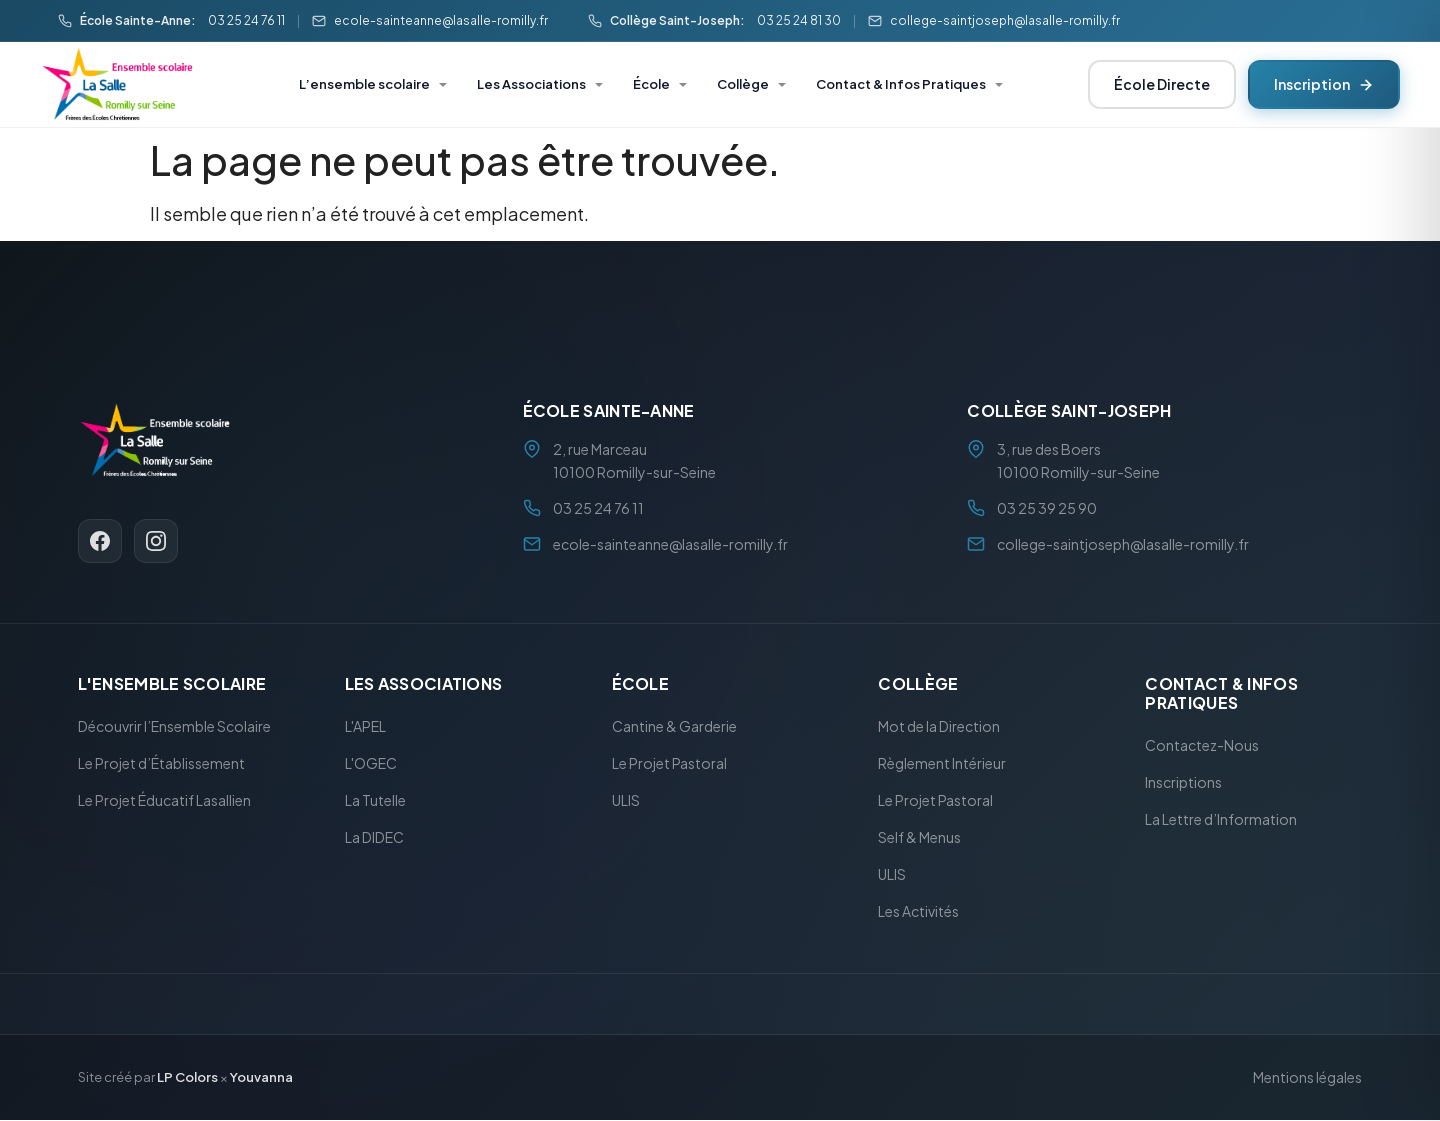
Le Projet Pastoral (669, 764)
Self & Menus (919, 838)
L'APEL (365, 727)
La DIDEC (374, 838)
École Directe (1162, 84)
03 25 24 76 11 (246, 20)
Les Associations (531, 84)
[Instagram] (156, 541)
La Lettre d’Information (1221, 820)
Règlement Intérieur (942, 764)
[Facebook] (100, 541)
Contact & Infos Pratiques (901, 84)
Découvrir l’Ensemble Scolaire (174, 727)
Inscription (1324, 84)
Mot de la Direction (939, 727)
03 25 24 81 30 (799, 20)
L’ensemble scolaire (364, 84)
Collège (743, 84)
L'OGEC (371, 764)
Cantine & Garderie (674, 727)
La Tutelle (375, 801)
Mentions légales (1307, 1078)
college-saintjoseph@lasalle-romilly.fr (1005, 20)
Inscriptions (1183, 783)
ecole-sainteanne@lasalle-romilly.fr (441, 20)
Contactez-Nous (1202, 746)
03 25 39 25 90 (1047, 508)
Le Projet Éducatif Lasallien (164, 801)
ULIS (626, 801)
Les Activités (918, 912)
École (651, 84)
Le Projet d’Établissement (161, 764)
